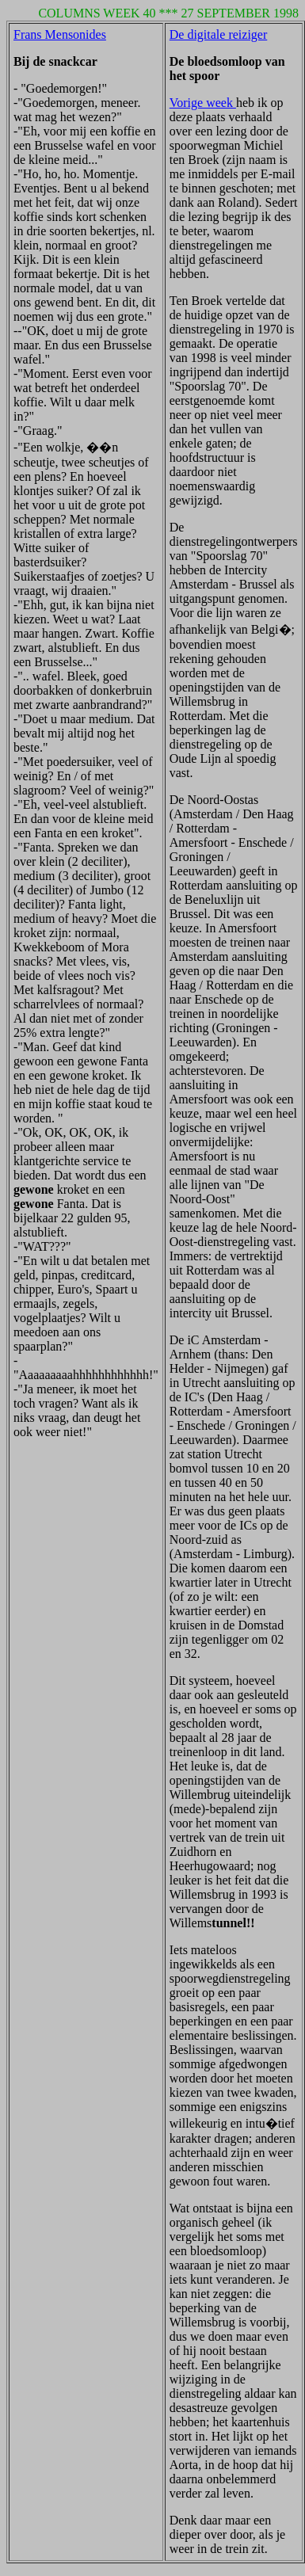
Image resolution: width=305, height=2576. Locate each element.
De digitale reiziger (219, 34)
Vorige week (203, 102)
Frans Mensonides (59, 34)
